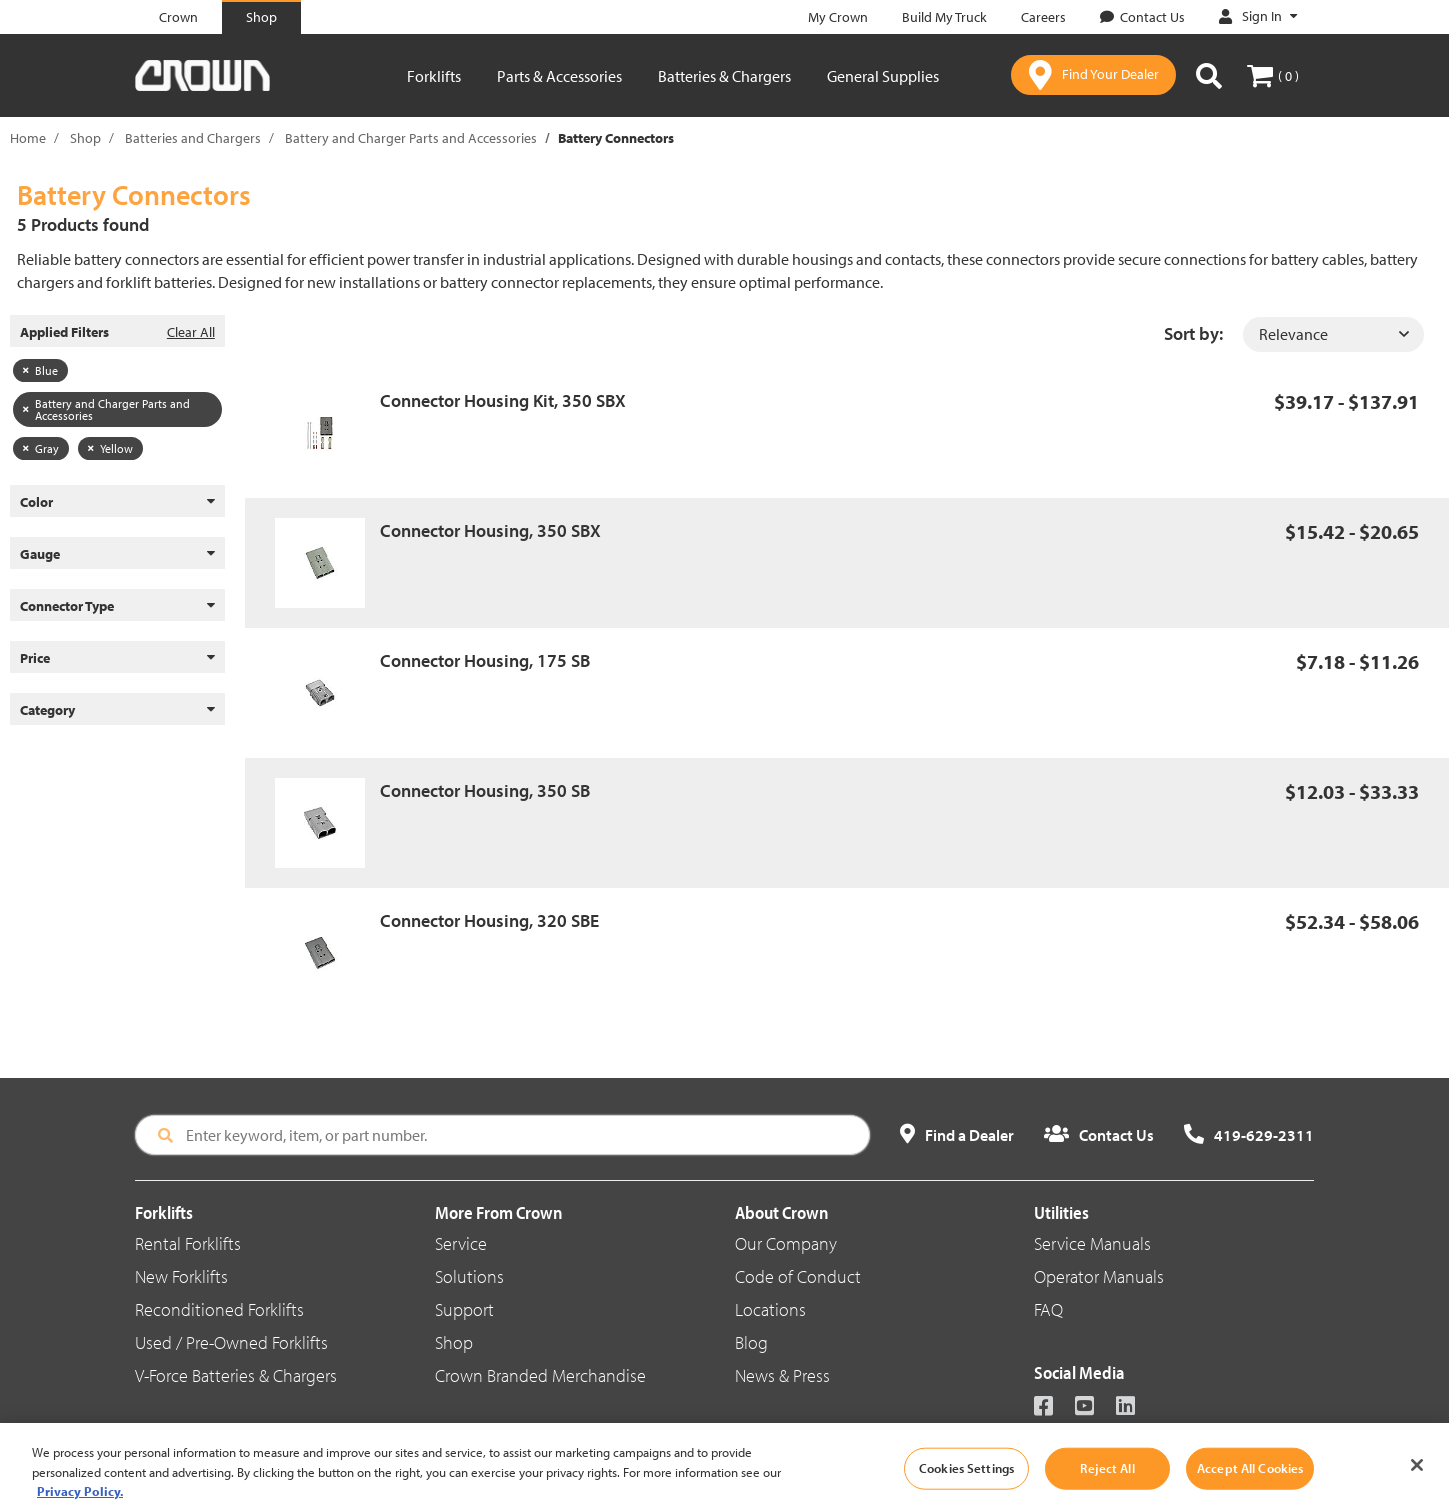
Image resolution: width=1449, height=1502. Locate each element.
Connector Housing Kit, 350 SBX (503, 400)
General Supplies (883, 76)
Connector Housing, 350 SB (485, 790)
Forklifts (434, 76)
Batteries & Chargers (724, 76)
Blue (40, 370)
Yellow (110, 448)
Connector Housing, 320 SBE (489, 920)
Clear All (191, 332)
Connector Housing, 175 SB (485, 660)
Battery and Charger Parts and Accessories (411, 138)
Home (28, 138)
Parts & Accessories (559, 76)
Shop (85, 138)
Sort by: (1193, 333)
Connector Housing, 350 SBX (490, 530)
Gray (41, 448)
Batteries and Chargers (193, 138)
